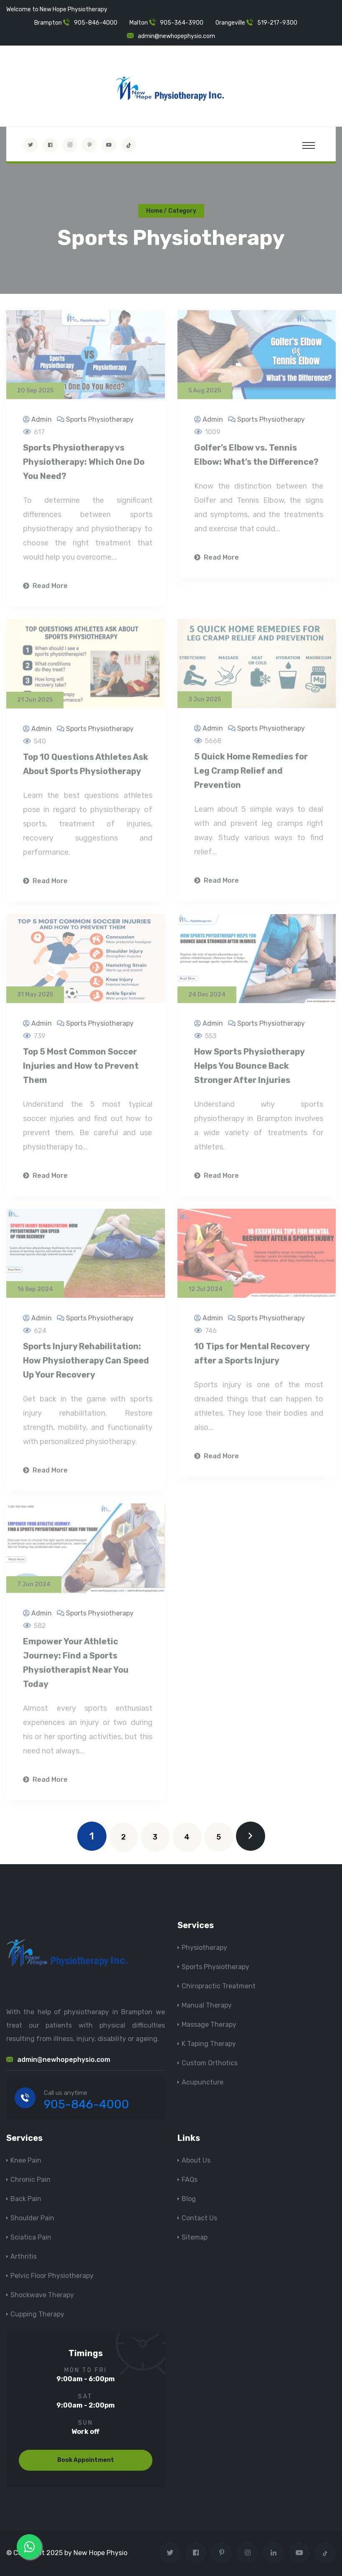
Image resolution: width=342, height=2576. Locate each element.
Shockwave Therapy (42, 2295)
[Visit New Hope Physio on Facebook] (50, 145)
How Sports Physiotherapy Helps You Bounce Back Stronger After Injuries (249, 1069)
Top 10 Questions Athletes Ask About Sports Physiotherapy (85, 767)
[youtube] (109, 145)
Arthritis (23, 2256)
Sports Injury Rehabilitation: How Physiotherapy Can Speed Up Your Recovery (86, 1364)
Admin (41, 423)
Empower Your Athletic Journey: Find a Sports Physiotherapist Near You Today (76, 1666)
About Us (196, 2160)
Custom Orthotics (210, 2063)
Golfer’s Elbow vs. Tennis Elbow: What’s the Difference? (256, 458)
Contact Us (199, 2218)
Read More (45, 590)
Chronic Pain (30, 2180)
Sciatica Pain (30, 2237)
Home (154, 210)
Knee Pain (25, 2160)
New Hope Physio (100, 2553)
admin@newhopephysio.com (176, 36)
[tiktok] (128, 145)
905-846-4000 (95, 22)
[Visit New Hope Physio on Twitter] (30, 145)
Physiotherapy (204, 1948)
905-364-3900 (181, 22)
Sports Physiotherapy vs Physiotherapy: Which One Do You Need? (83, 465)
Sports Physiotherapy (100, 423)
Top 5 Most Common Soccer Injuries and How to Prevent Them (81, 1069)
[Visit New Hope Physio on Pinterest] (89, 145)
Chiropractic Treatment (219, 1986)
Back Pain (25, 2199)
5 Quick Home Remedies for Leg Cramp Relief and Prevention (251, 774)
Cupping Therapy (37, 2314)
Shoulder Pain (32, 2218)
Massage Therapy (209, 2024)
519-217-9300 (277, 22)
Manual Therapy (207, 2005)
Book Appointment (85, 2460)
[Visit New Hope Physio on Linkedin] (273, 2552)
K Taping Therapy (209, 2044)
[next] (250, 1836)
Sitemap (195, 2237)
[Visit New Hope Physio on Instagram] (69, 145)
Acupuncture (202, 2082)
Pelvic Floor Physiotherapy (52, 2276)
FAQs (190, 2180)
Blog (189, 2199)
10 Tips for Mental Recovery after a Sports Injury (251, 1357)
